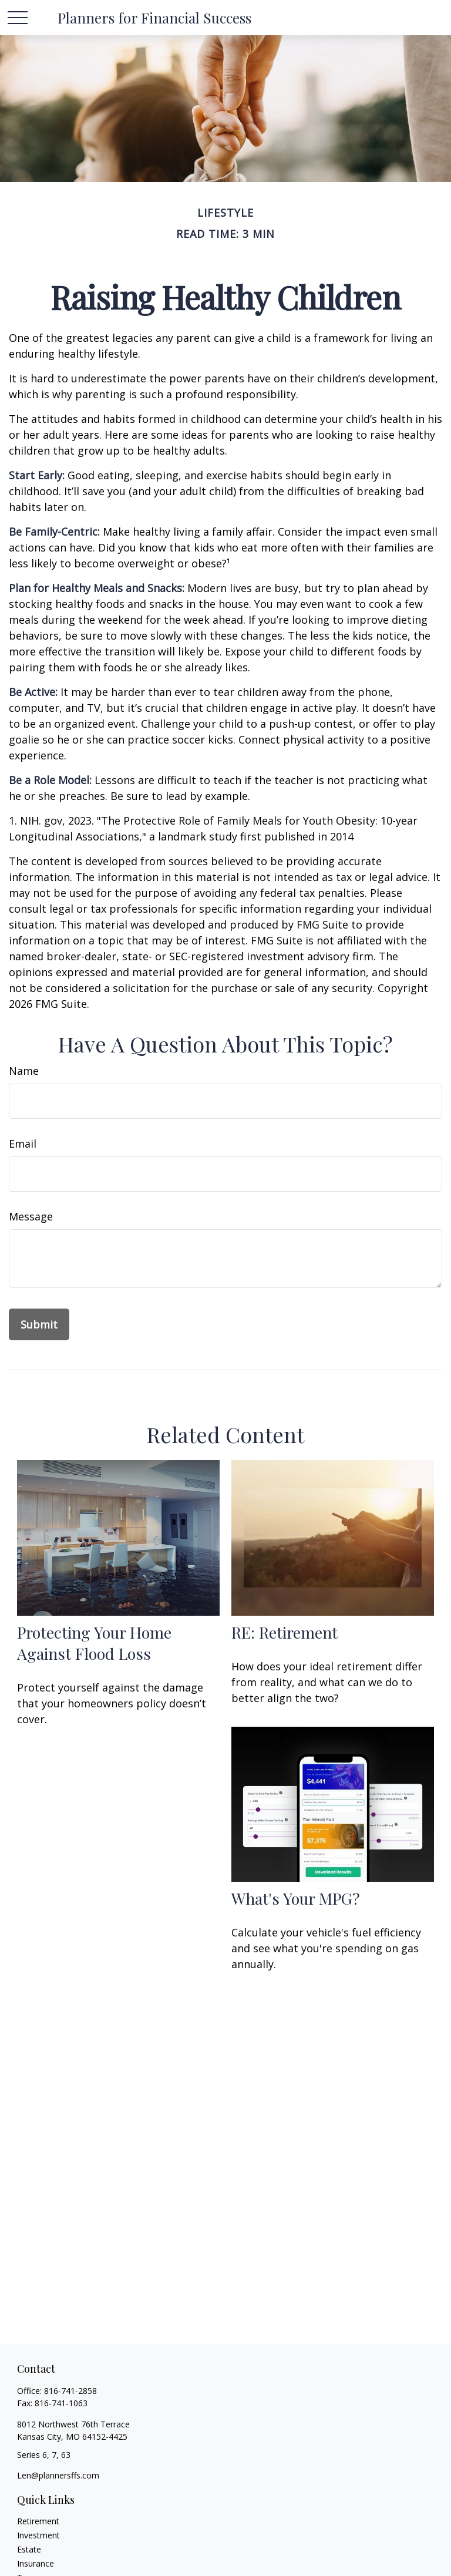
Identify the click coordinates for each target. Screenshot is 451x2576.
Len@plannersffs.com (58, 2475)
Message (31, 1216)
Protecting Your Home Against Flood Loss (94, 1643)
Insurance (35, 2563)
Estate (29, 2549)
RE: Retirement (284, 1632)
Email (22, 1143)
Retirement (38, 2521)
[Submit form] (39, 1324)
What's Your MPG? (295, 1898)
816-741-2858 (70, 2390)
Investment (38, 2535)
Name (24, 1071)
